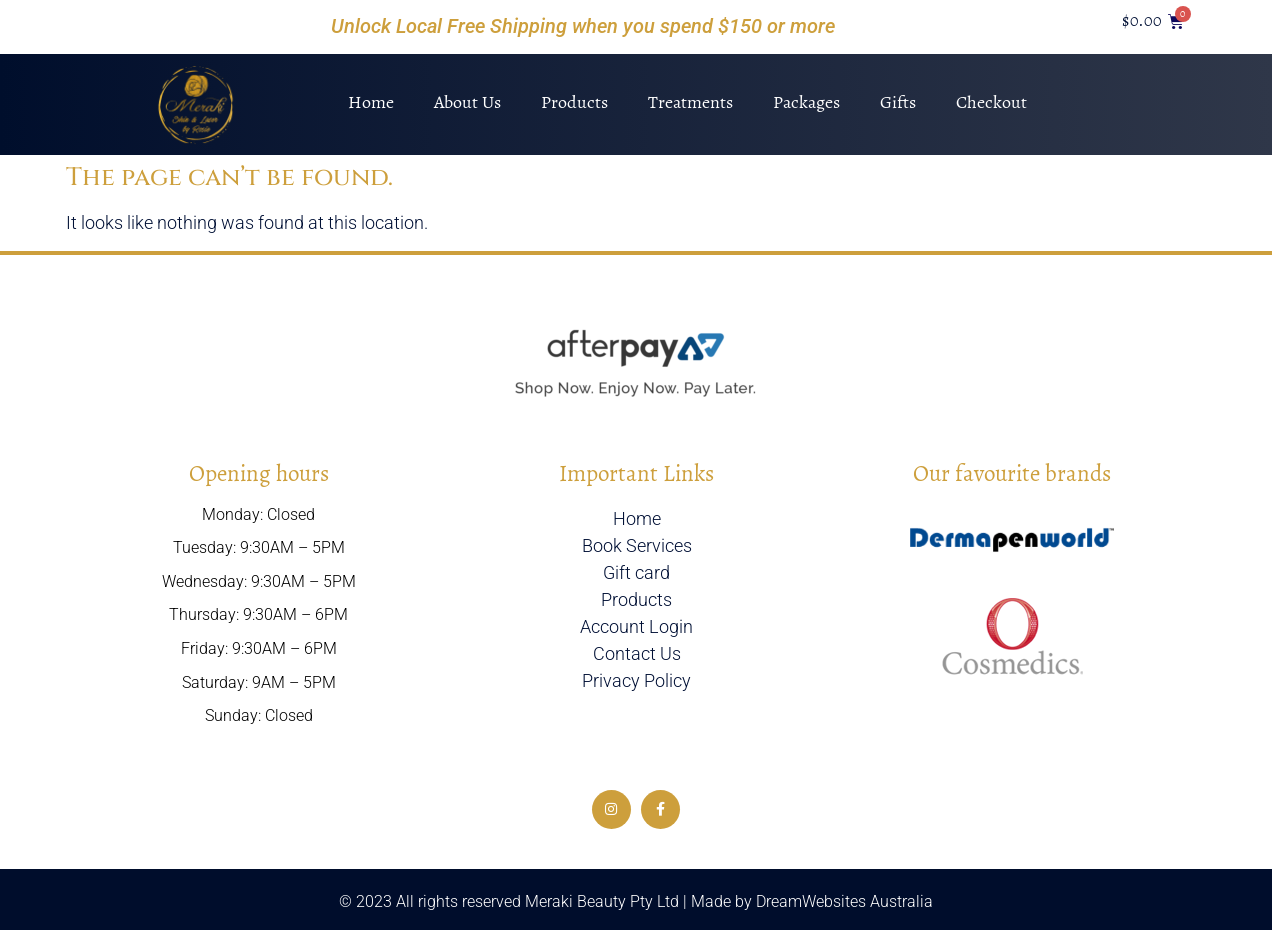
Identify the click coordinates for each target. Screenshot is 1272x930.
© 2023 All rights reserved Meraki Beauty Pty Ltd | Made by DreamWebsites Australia (636, 901)
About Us (467, 102)
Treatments (690, 102)
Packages (806, 102)
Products (574, 102)
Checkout (991, 102)
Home (371, 102)
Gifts (898, 102)
